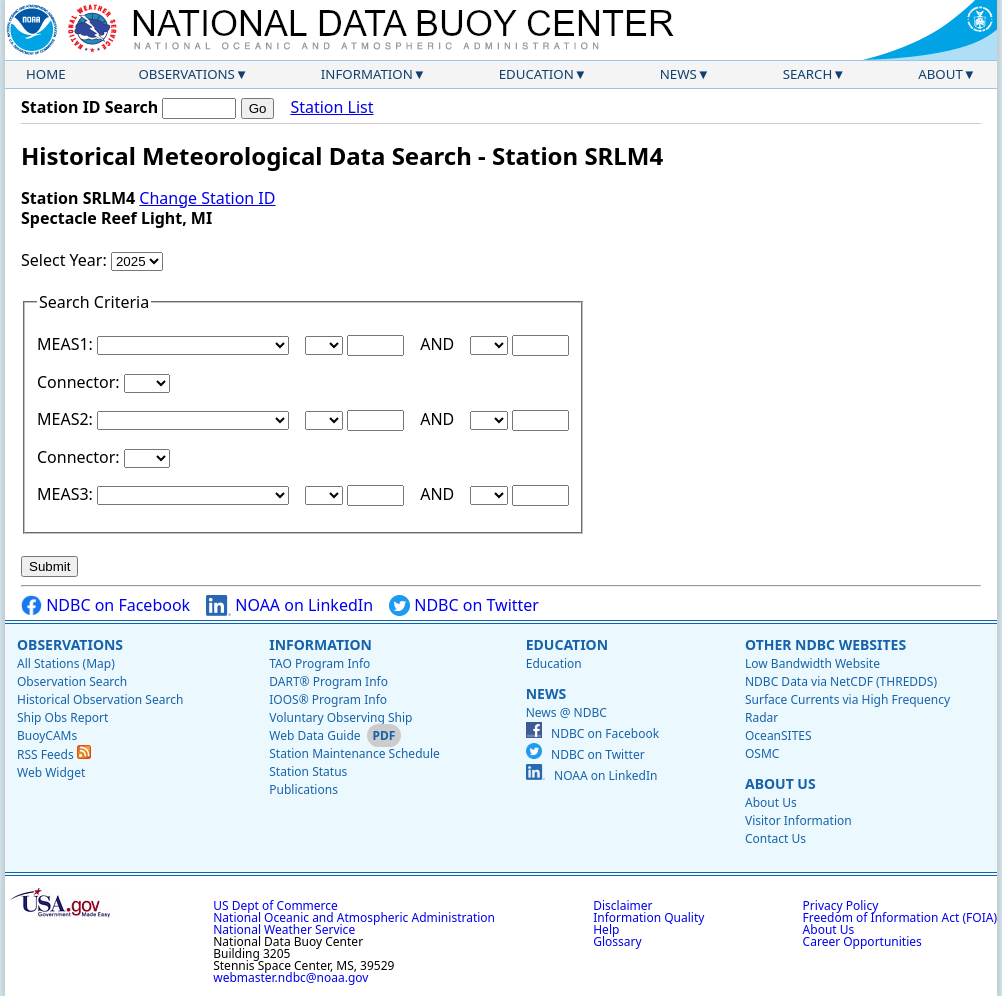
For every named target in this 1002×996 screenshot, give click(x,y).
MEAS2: (67, 419)
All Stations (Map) (66, 663)
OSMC (762, 753)
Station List (331, 107)
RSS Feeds (54, 754)
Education (536, 74)
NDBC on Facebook (105, 605)
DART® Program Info (328, 681)
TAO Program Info (319, 663)
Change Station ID (207, 198)
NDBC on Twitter (464, 605)
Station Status (308, 771)
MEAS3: (67, 494)
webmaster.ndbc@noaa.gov (290, 977)
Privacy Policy (841, 905)
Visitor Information (798, 820)
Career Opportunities (862, 941)
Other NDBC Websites (825, 644)
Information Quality (648, 917)
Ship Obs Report (62, 717)
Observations (186, 74)
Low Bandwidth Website (812, 663)
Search (808, 74)
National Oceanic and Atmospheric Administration (354, 917)
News (678, 74)
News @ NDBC (566, 712)
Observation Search (72, 681)
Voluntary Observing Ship (340, 717)
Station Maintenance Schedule (354, 753)
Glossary (617, 941)
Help (606, 929)
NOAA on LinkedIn (289, 605)
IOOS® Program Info (328, 699)
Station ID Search (89, 107)
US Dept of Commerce (275, 905)
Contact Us (775, 838)
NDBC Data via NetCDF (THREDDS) (841, 681)
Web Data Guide (314, 735)
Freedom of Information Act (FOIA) (900, 917)
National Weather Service (284, 929)
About (940, 74)
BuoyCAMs (47, 735)
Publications (303, 789)
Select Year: (66, 260)
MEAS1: (67, 344)
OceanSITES (778, 735)
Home (46, 74)
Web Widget (51, 772)
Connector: (80, 382)
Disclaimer (622, 905)
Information (367, 74)
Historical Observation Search (100, 699)
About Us (780, 783)
